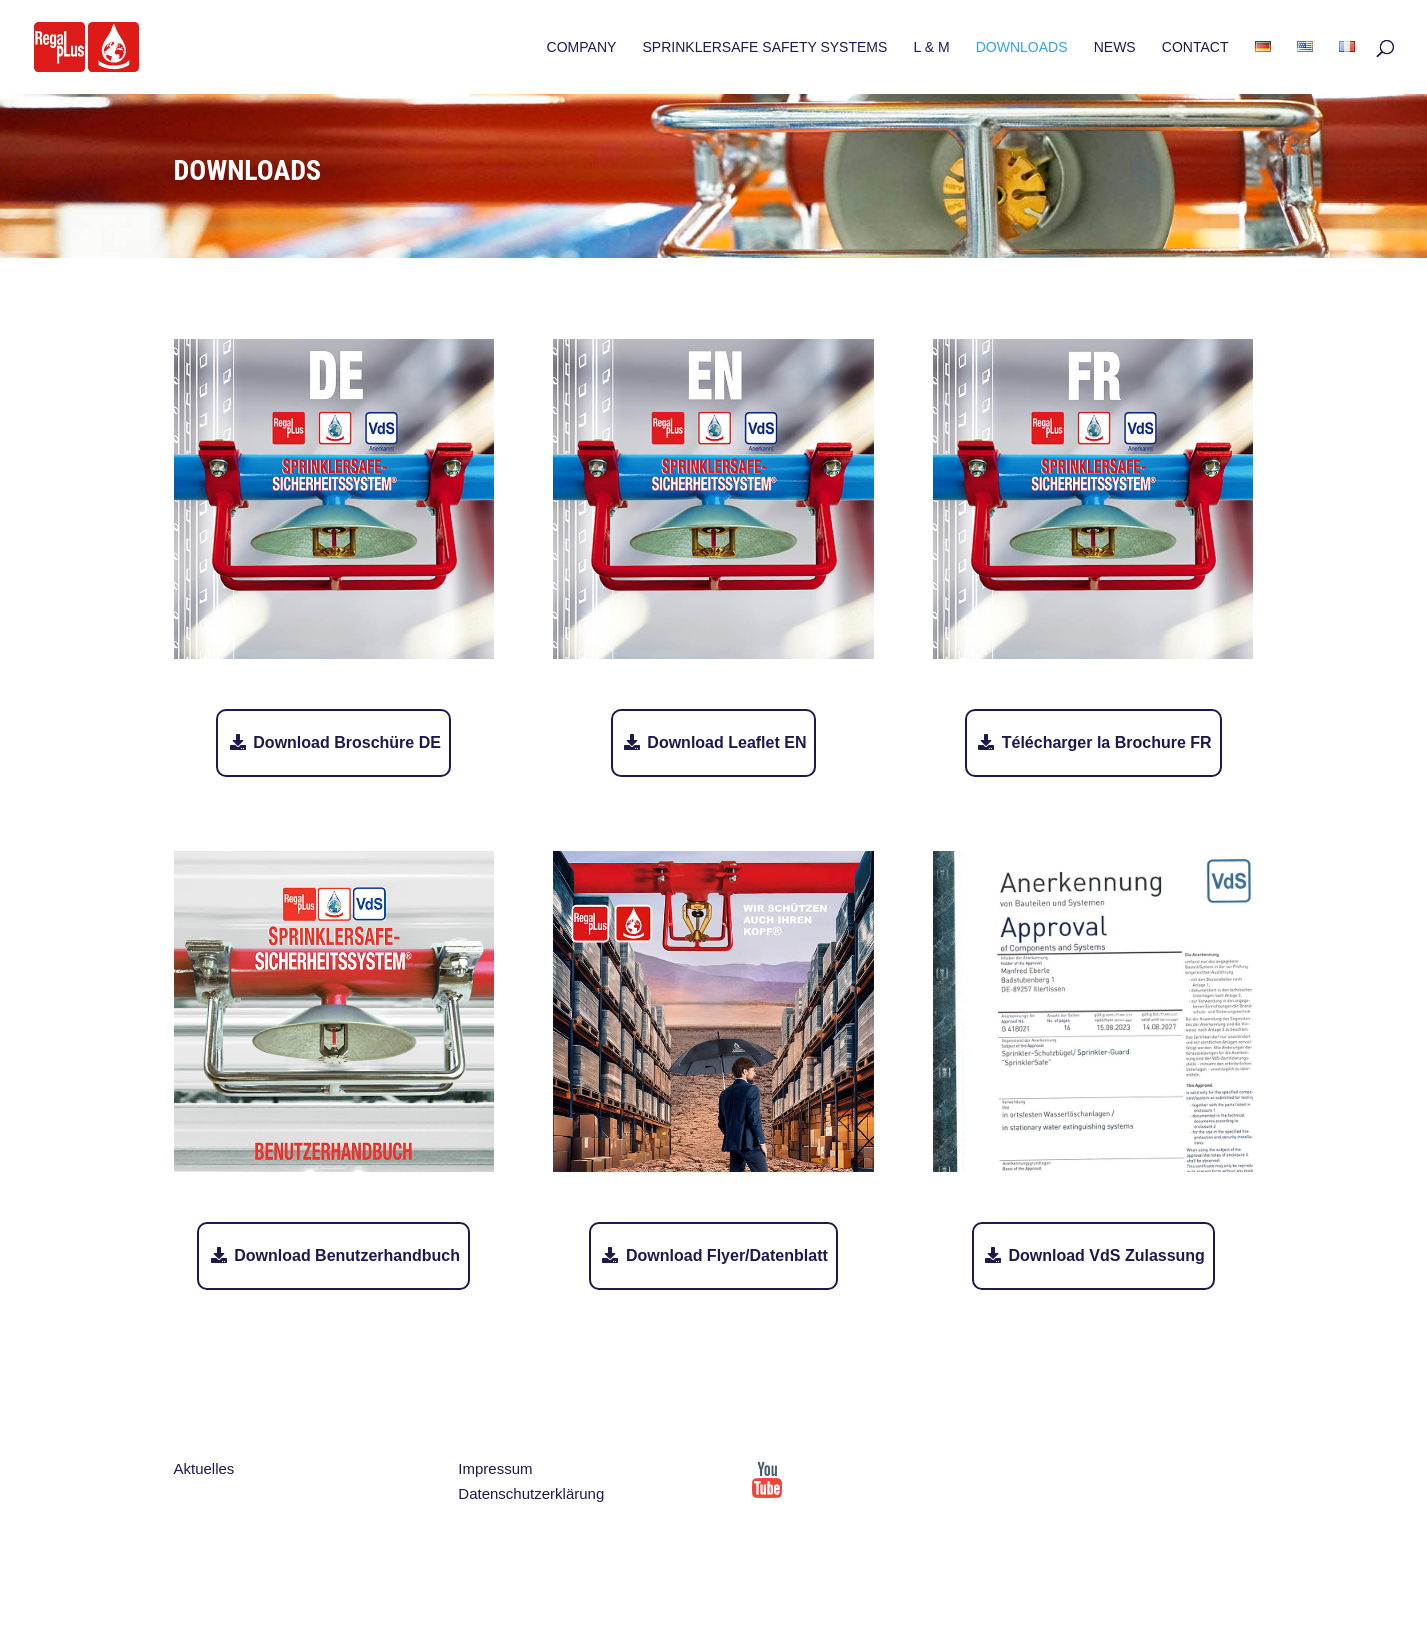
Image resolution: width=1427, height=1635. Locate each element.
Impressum (495, 1468)
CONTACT (1195, 47)
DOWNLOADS (1022, 47)
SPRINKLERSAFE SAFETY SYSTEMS (765, 47)
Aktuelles (204, 1468)
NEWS (1115, 47)
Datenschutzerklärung (531, 1493)
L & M (932, 47)
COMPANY (582, 47)
